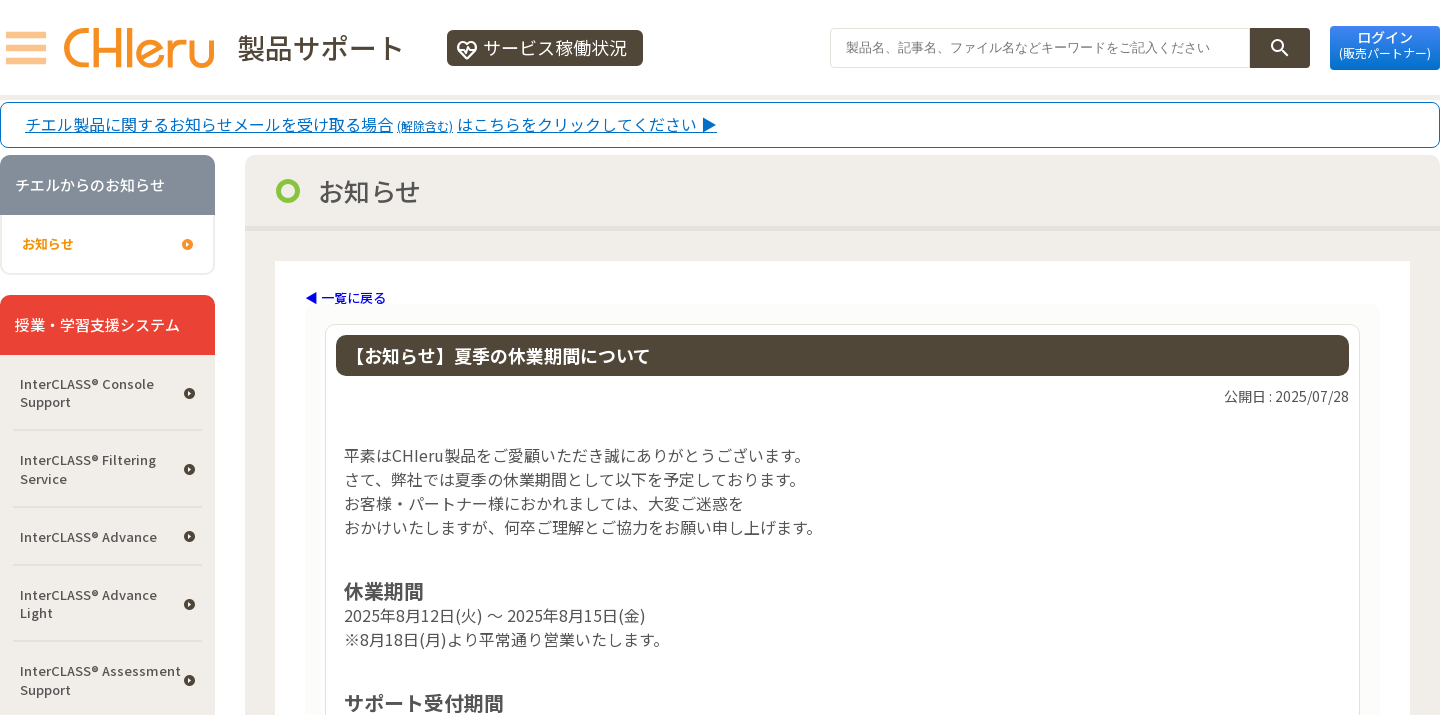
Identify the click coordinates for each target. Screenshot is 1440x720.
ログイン (1385, 44)
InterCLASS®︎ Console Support (87, 392)
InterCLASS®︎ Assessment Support (100, 679)
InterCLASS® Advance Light (88, 603)
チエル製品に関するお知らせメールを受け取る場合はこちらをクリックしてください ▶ (371, 125)
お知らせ (48, 243)
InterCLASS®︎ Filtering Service (88, 468)
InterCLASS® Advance (88, 536)
